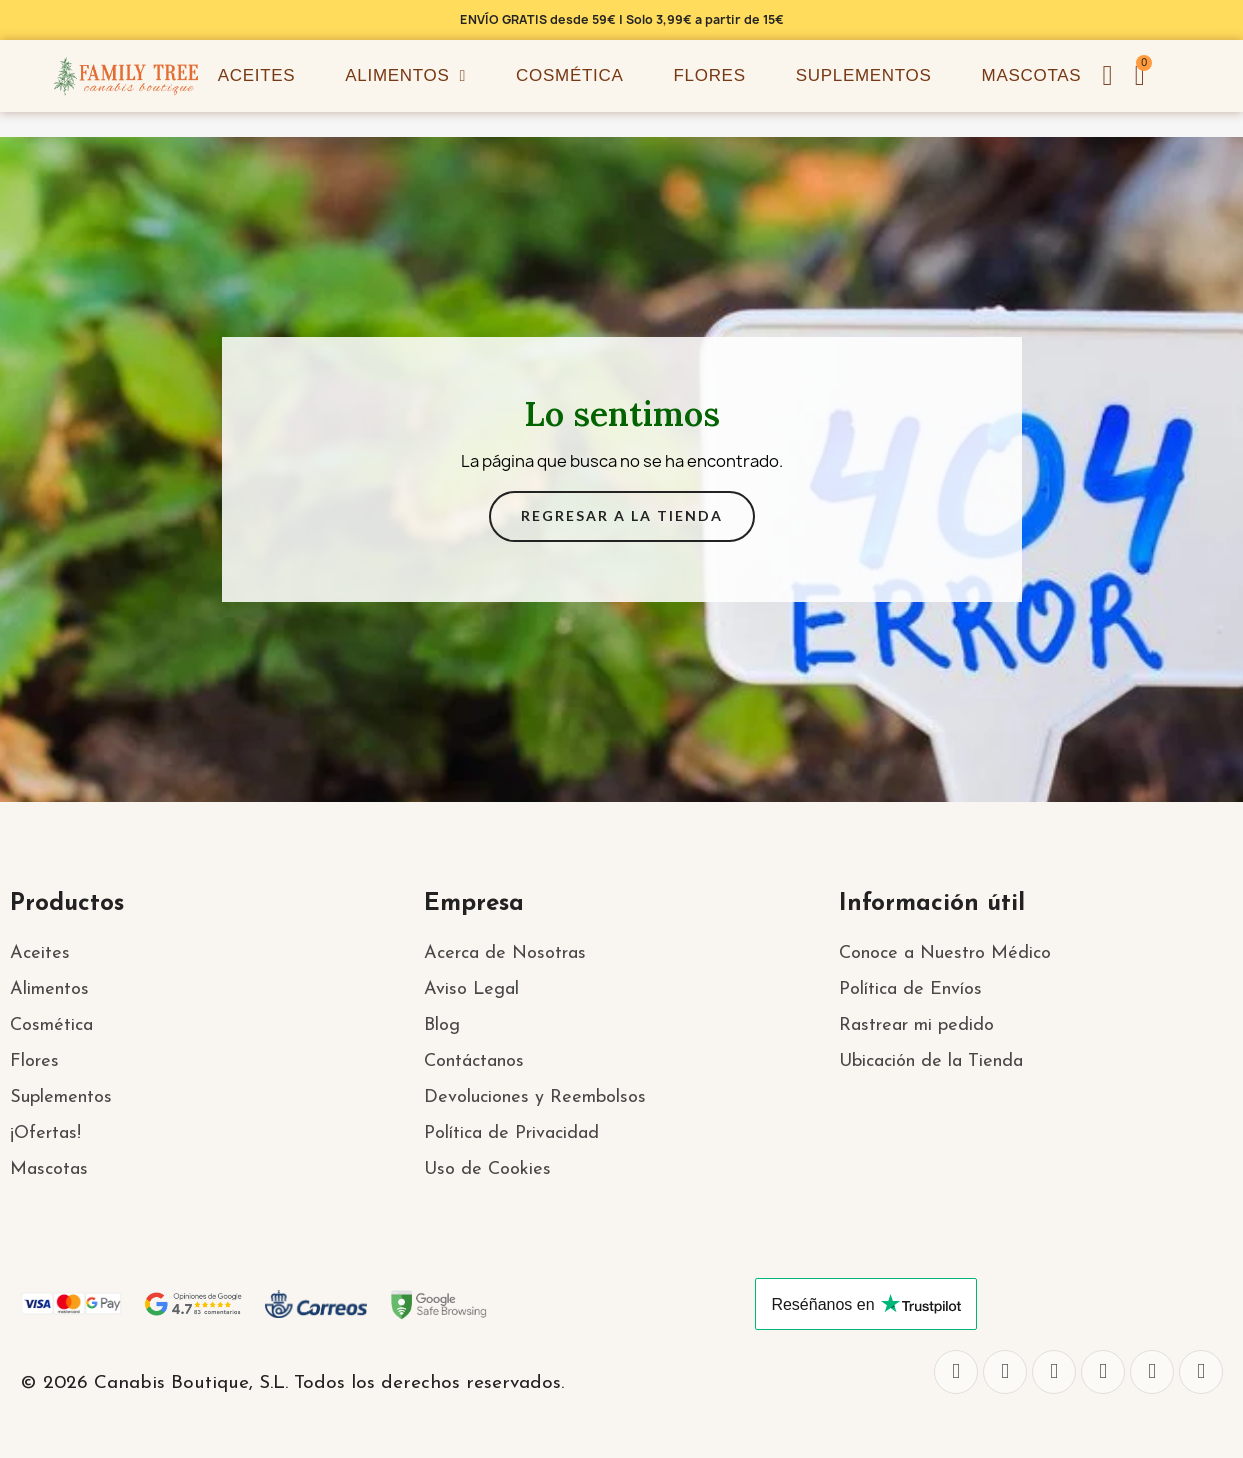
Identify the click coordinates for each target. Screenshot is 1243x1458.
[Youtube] (1152, 1372)
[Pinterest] (1201, 1372)
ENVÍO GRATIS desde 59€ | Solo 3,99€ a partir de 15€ (622, 19)
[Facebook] (956, 1372)
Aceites (257, 75)
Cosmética (569, 75)
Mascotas (1032, 75)
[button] (1140, 76)
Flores (709, 75)
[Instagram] (1054, 1372)
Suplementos (864, 75)
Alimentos (405, 76)
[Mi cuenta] (1108, 76)
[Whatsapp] (1103, 1372)
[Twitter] (1005, 1372)
